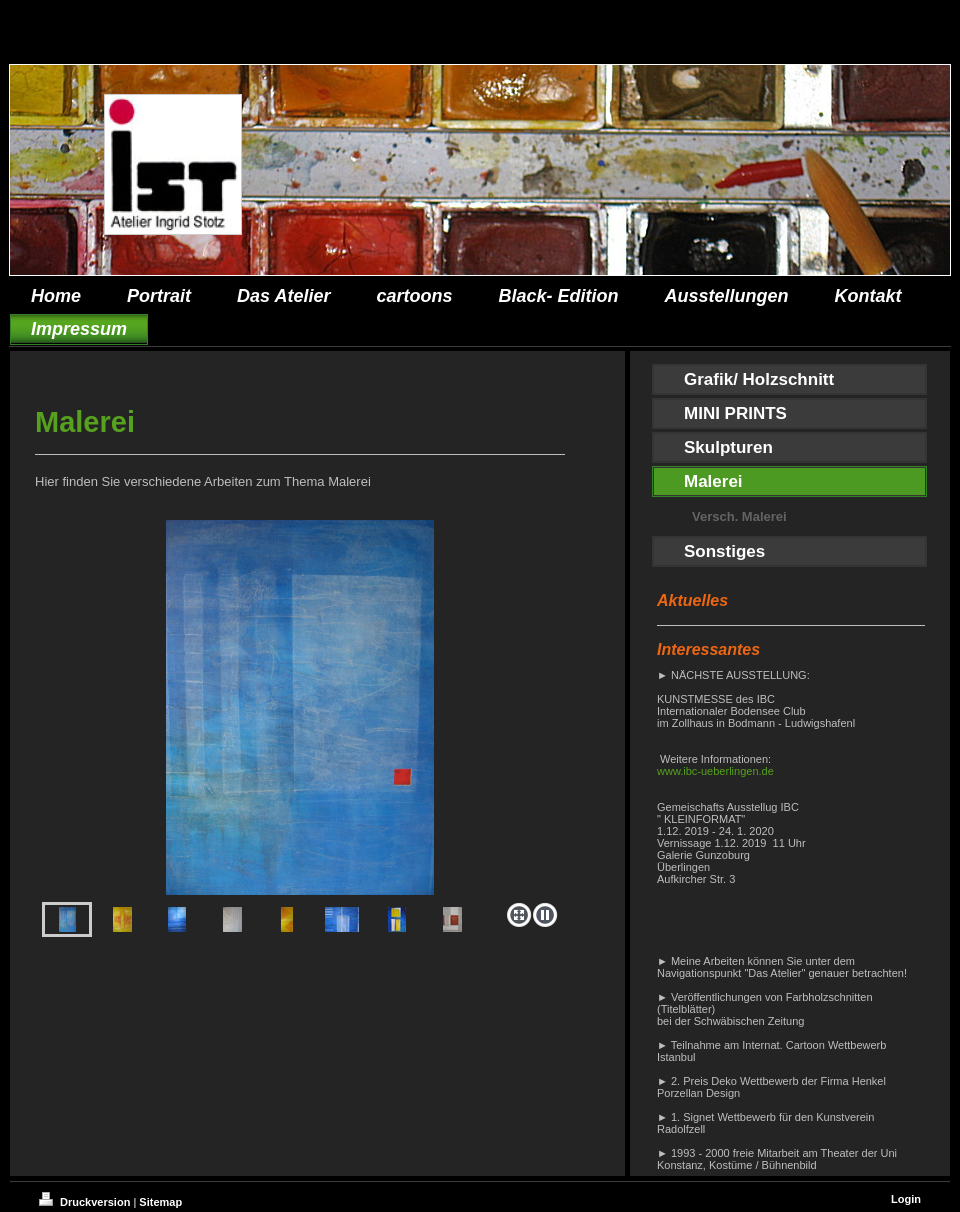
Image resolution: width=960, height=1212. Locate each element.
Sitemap (160, 1202)
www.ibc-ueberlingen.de (715, 771)
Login (906, 1199)
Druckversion (86, 1202)
